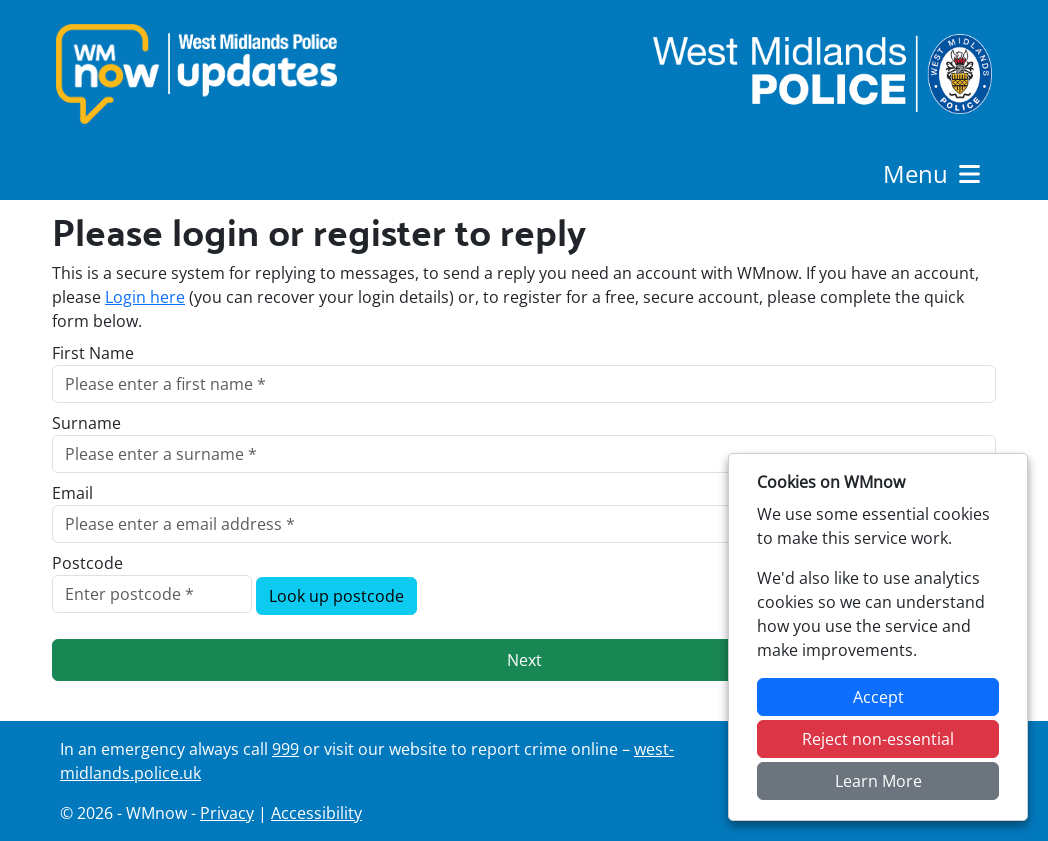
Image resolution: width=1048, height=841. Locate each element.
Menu (933, 173)
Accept (878, 697)
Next (524, 660)
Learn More (878, 781)
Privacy (227, 813)
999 (285, 749)
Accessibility (316, 813)
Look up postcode (336, 596)
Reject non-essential (878, 739)
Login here (145, 297)
